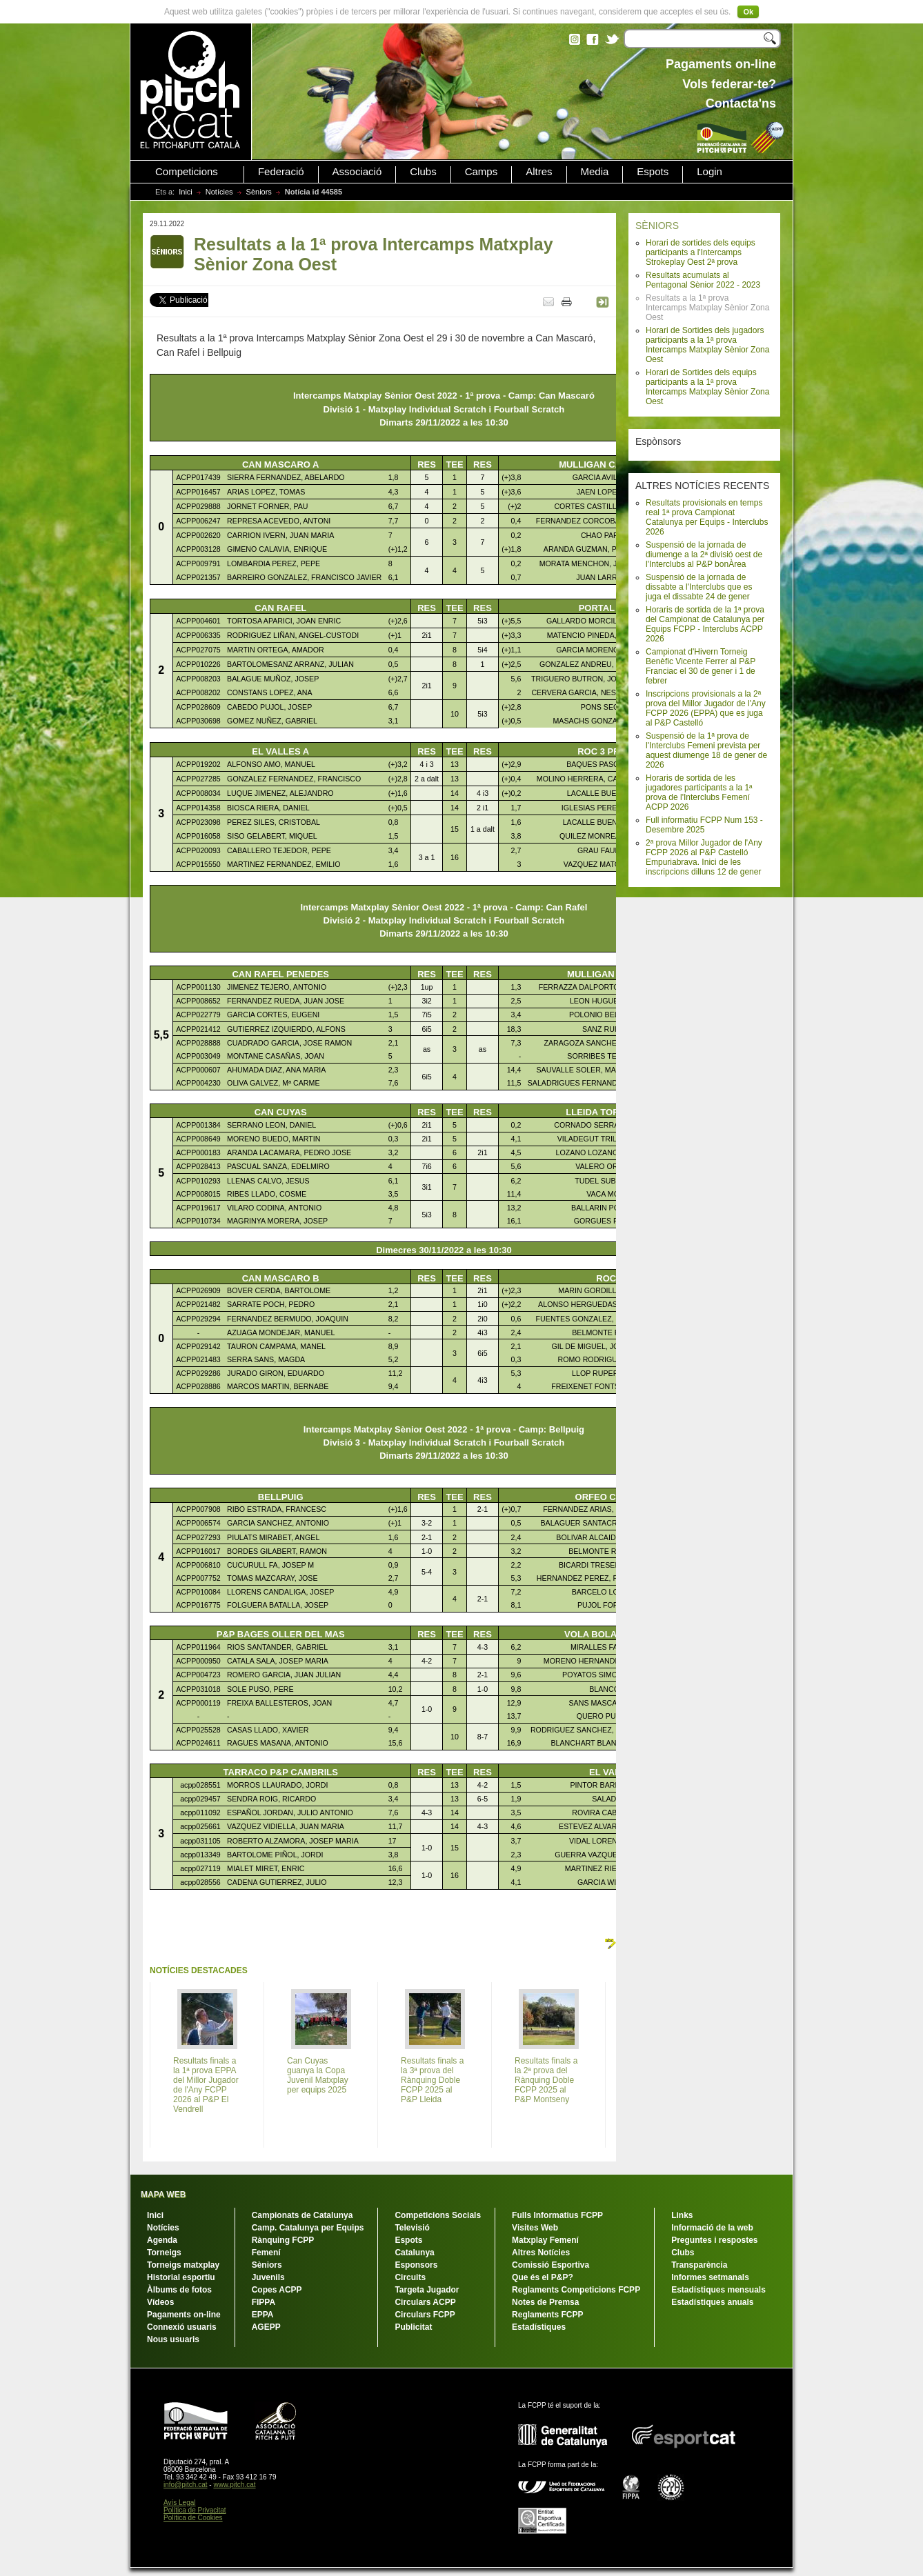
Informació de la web (712, 2228)
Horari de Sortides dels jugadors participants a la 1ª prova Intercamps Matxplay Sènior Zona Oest (707, 345)
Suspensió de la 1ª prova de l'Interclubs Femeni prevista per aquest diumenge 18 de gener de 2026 (706, 750)
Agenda (162, 2240)
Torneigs (164, 2252)
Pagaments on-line (184, 2314)
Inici (185, 192)
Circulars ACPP (425, 2302)
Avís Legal (179, 2502)
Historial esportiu (181, 2277)
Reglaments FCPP (547, 2314)
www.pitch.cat (234, 2484)
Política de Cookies (193, 2518)
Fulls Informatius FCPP (557, 2215)
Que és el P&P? (542, 2277)
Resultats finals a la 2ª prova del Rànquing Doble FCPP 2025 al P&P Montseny (546, 2080)
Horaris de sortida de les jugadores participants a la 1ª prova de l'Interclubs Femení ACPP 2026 (699, 792)
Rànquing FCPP (283, 2240)
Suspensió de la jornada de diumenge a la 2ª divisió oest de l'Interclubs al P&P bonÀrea (704, 554)
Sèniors (259, 192)
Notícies (219, 192)
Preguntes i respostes (714, 2240)
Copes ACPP (277, 2290)
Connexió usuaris (182, 2327)
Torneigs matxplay (183, 2265)
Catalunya (414, 2252)
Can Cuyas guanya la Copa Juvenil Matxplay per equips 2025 (317, 2075)
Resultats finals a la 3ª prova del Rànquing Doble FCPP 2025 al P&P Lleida (432, 2080)
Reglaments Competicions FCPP (576, 2290)
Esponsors (416, 2265)
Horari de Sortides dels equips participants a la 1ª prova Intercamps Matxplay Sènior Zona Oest (707, 387)
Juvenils (268, 2277)
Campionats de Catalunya (302, 2215)
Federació (281, 171)
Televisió (412, 2228)
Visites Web (535, 2228)
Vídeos (160, 2302)
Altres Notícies (541, 2252)
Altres (539, 171)
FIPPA (263, 2302)
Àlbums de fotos (179, 2290)
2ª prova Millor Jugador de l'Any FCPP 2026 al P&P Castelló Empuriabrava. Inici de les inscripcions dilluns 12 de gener (704, 857)
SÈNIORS (657, 225)
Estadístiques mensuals (718, 2290)
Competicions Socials (438, 2215)
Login (709, 171)
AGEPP (266, 2327)
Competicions (186, 171)
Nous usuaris (173, 2339)
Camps (481, 171)
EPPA (263, 2314)
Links (682, 2215)
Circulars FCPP (425, 2314)
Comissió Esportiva (550, 2265)
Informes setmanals (710, 2277)
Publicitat (413, 2327)
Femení (266, 2252)
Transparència (699, 2265)
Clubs (423, 171)
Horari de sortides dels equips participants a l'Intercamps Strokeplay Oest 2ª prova (700, 252)
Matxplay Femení (545, 2240)
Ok (748, 12)
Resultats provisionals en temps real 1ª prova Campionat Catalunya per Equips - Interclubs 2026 (707, 517)
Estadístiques (539, 2327)
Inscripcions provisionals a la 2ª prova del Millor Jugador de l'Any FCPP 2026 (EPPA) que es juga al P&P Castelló (706, 708)
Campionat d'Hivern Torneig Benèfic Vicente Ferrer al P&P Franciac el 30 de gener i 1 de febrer (700, 666)
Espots (652, 171)
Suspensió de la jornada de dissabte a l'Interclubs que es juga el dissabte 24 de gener (699, 586)
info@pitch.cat (185, 2484)
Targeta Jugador (427, 2290)
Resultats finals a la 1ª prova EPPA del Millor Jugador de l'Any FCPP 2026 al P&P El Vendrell (206, 2085)
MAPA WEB (163, 2194)
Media (595, 171)
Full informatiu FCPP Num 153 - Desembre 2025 (704, 825)
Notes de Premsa (545, 2302)
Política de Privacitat (194, 2510)
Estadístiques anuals (712, 2302)
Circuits (410, 2277)
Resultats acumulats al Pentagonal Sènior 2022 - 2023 (703, 280)
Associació (357, 171)
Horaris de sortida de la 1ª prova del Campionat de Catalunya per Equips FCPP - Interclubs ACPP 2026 (705, 624)
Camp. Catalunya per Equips (308, 2228)
